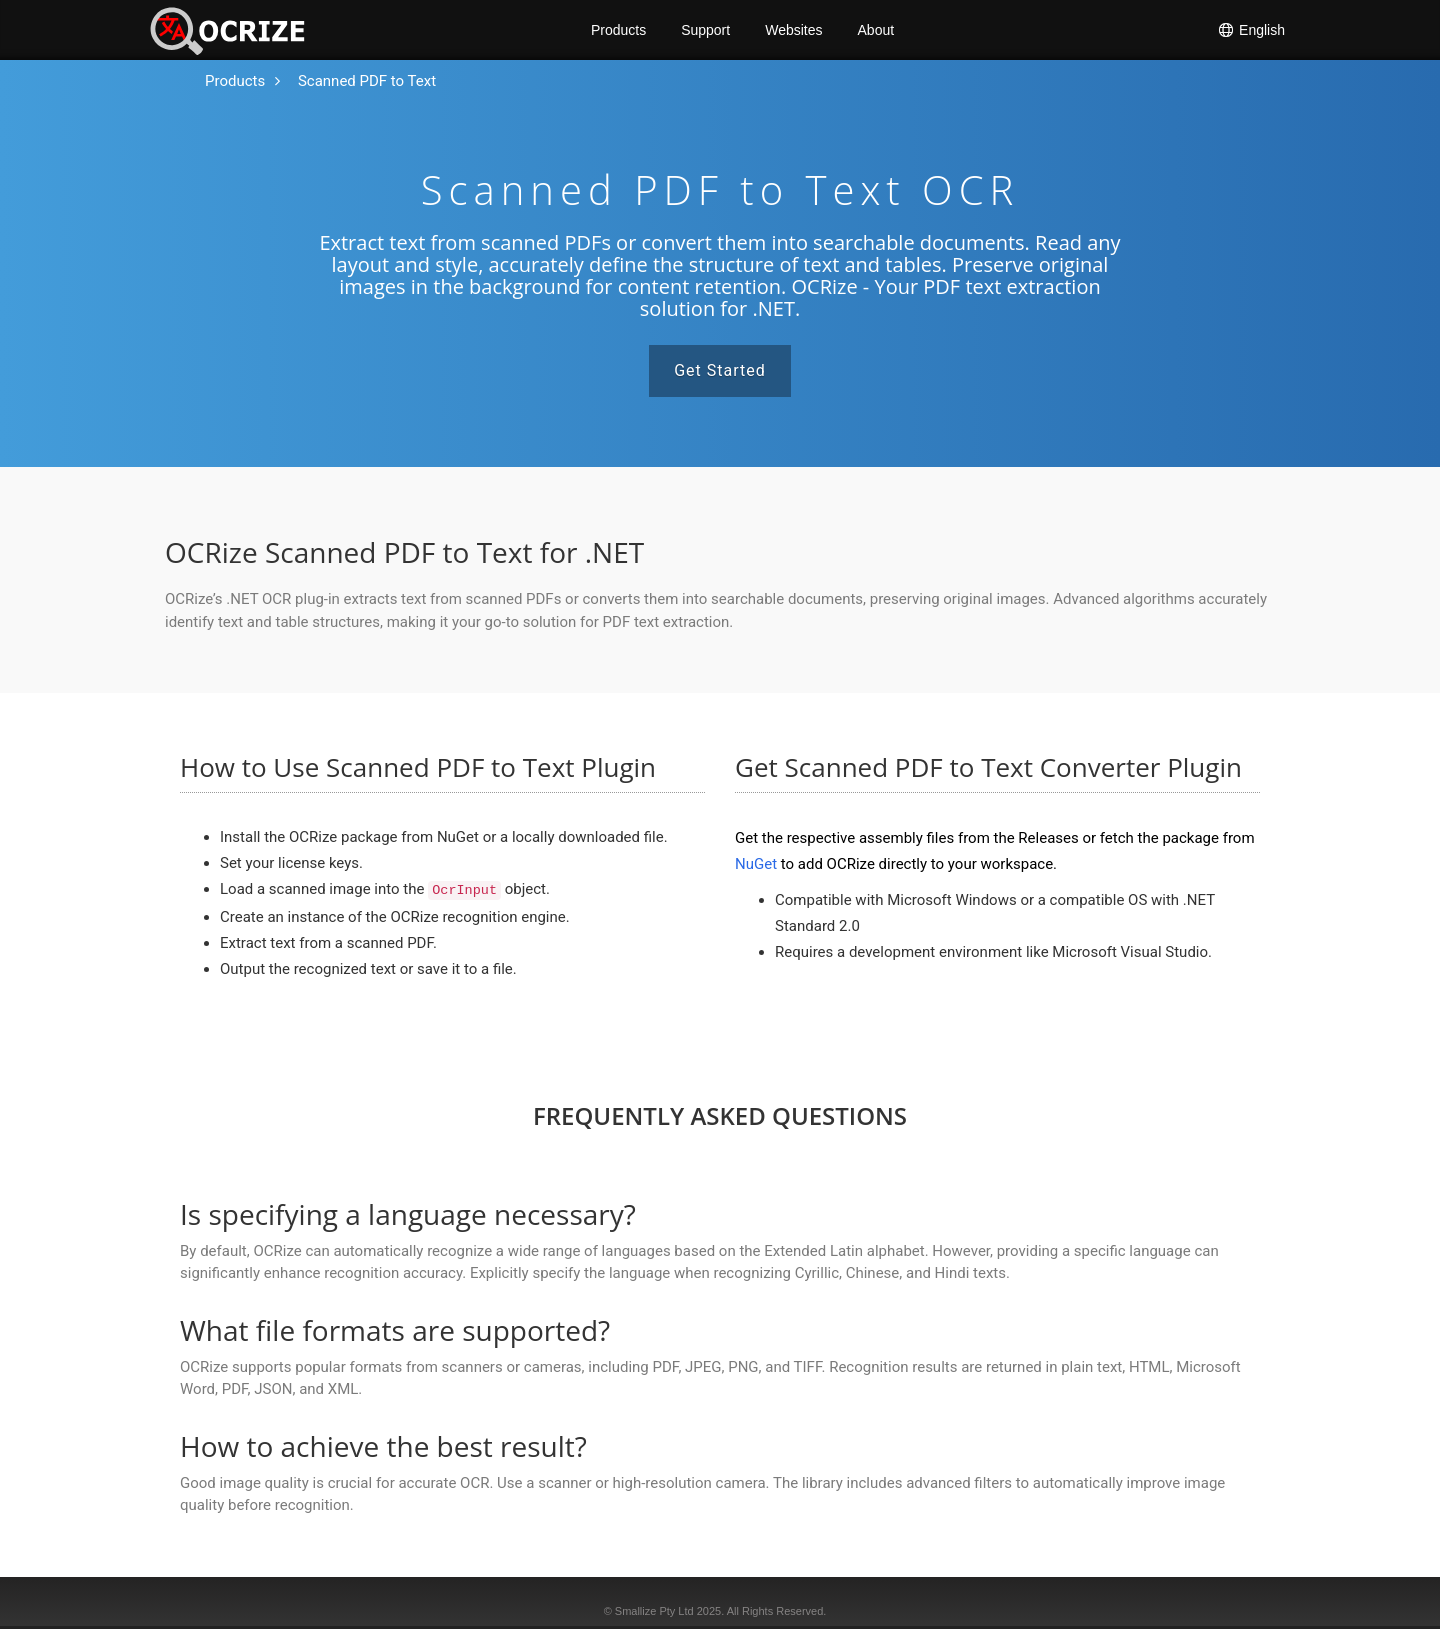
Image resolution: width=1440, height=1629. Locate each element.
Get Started (720, 370)
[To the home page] (235, 81)
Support (705, 30)
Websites (793, 30)
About (876, 30)
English (1251, 30)
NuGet (756, 864)
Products (618, 30)
